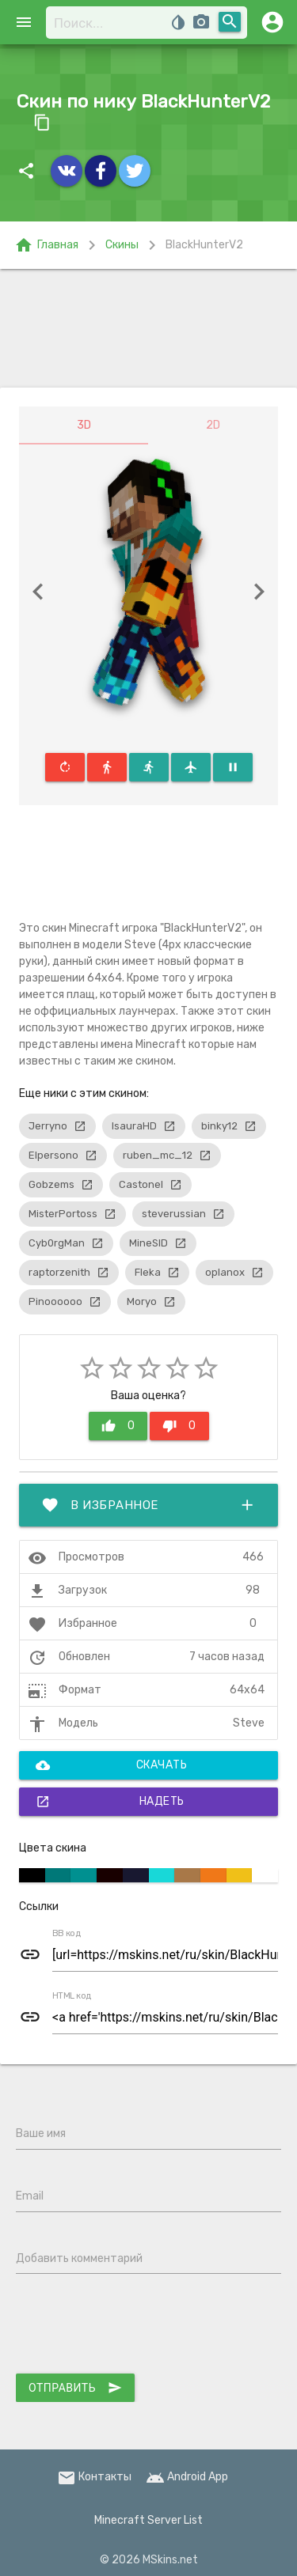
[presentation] (136, 2327)
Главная (46, 245)
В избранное (148, 1505)
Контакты (94, 2476)
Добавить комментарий (79, 2258)
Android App (187, 2476)
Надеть (110, 1801)
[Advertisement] (148, 328)
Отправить (75, 2388)
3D (84, 425)
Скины (122, 245)
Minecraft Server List (148, 2520)
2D (213, 425)
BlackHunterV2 (204, 245)
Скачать (111, 1765)
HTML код (72, 1996)
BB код (66, 1933)
